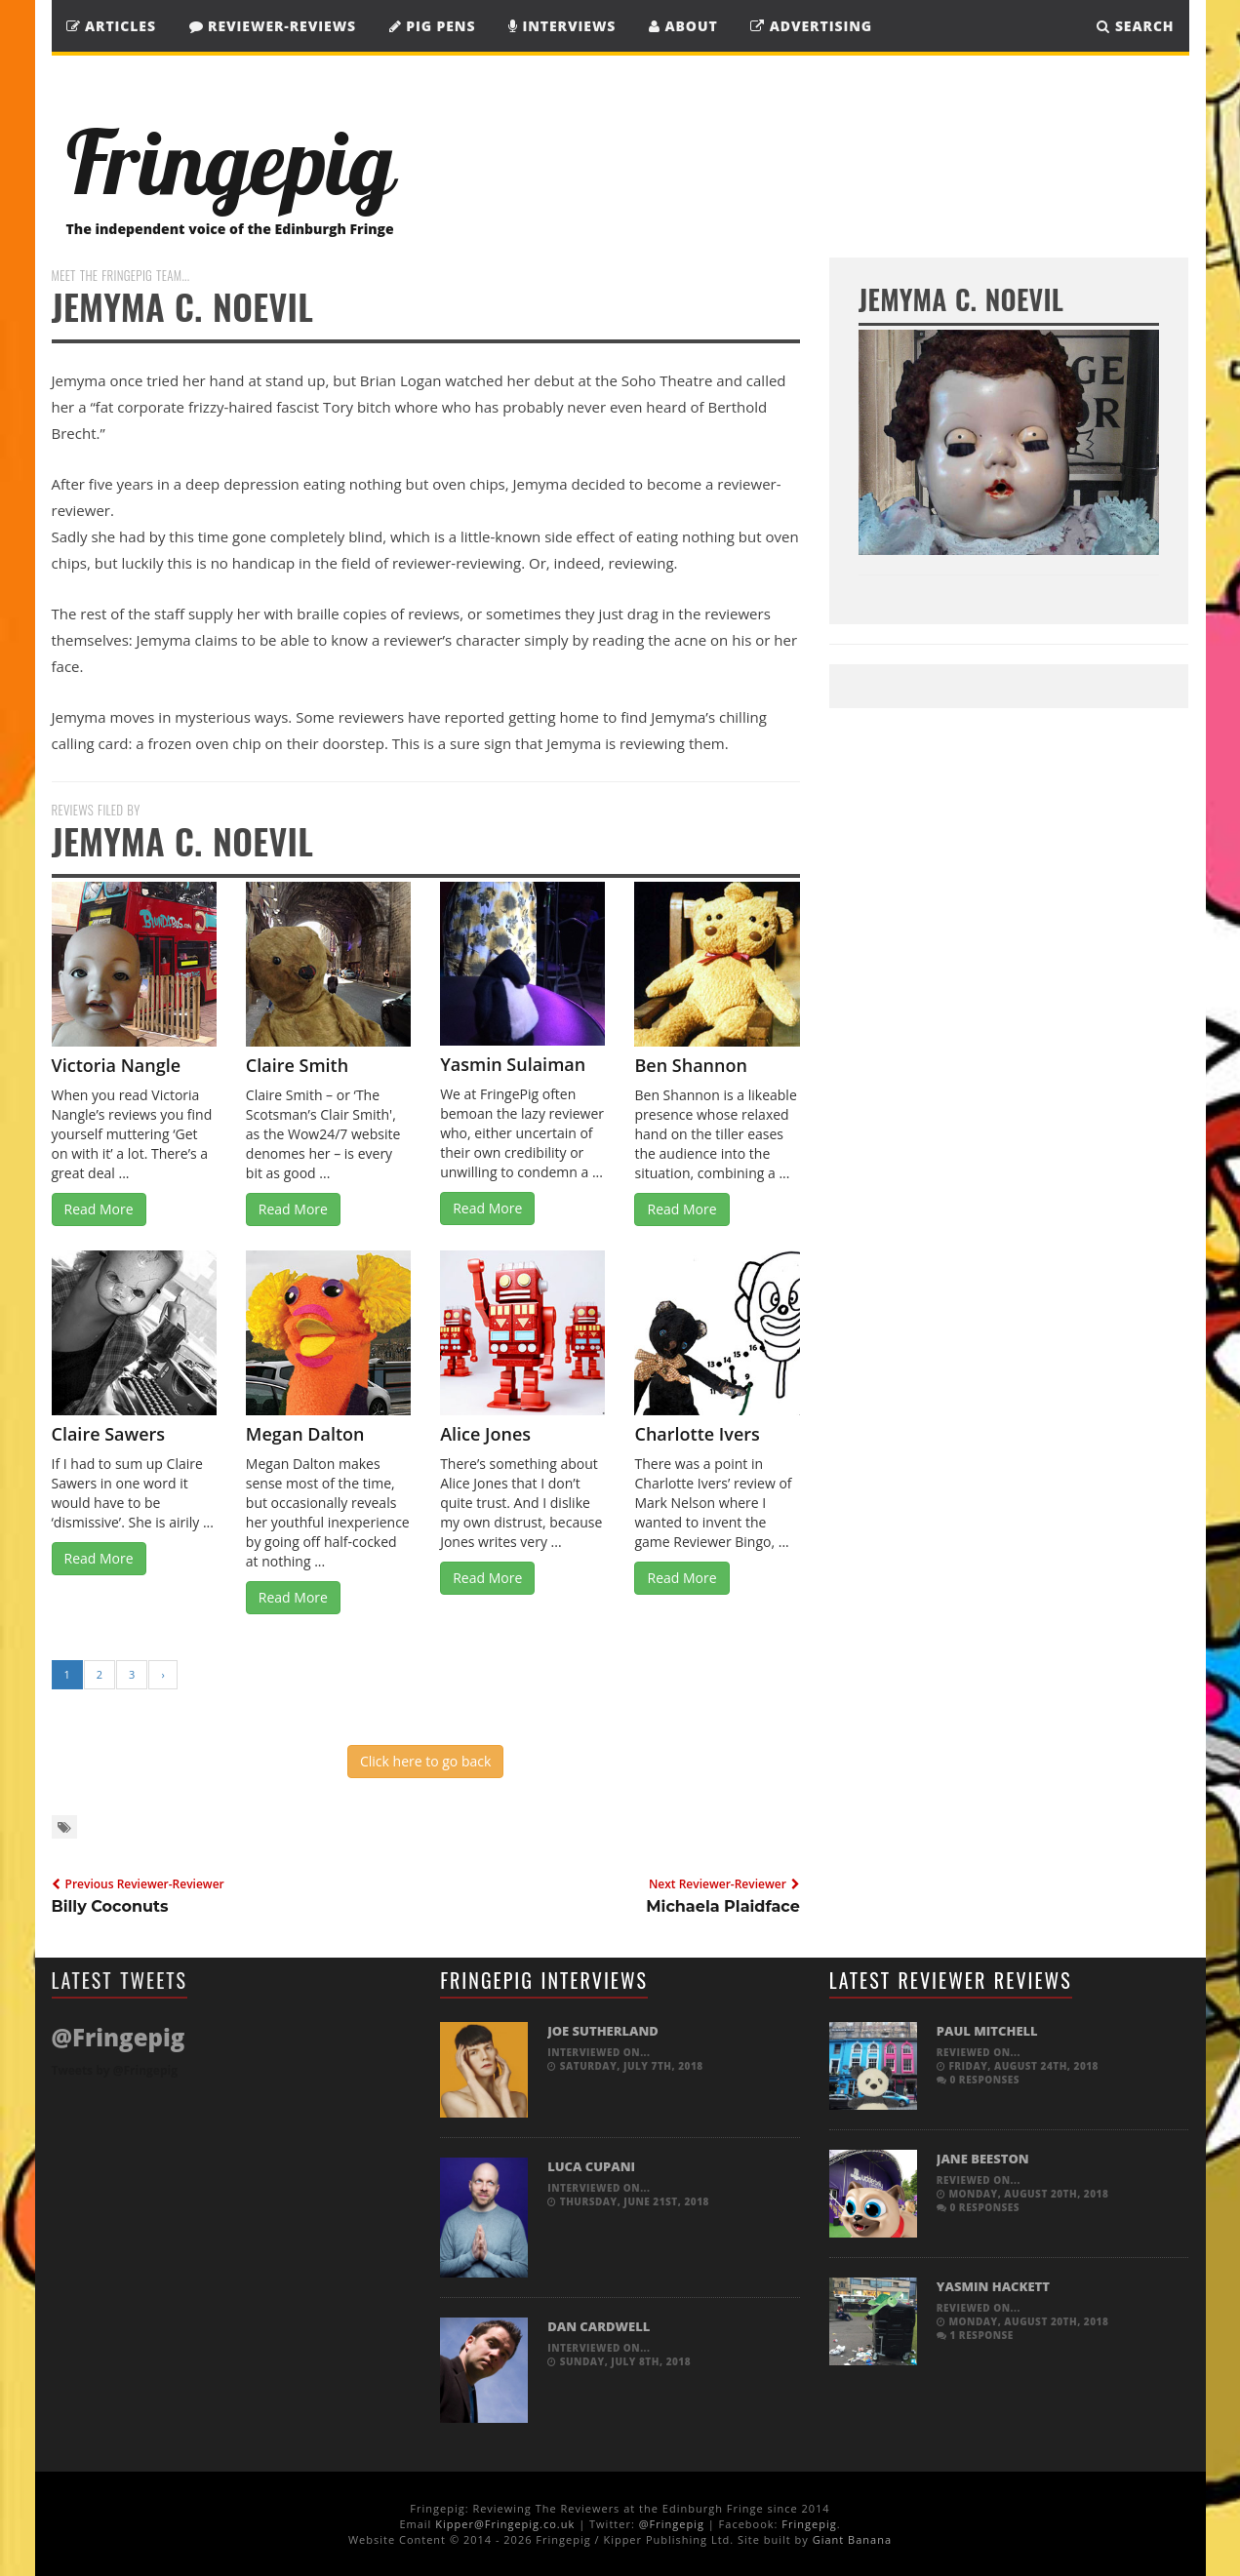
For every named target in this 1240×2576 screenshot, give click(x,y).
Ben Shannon (690, 1065)
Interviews (562, 26)
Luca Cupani (591, 2166)
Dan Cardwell (598, 2326)
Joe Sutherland (603, 2031)
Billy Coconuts (110, 1906)
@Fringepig (671, 2524)
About (683, 26)
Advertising (811, 26)
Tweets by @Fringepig (115, 2070)
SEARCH (1135, 26)
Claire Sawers (109, 1434)
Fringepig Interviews (544, 1980)
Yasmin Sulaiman (512, 1064)
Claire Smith (297, 1065)
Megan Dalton (305, 1434)
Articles (111, 26)
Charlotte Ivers (696, 1434)
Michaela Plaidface (723, 1906)
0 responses (978, 2079)
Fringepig (808, 2524)
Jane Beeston (983, 2158)
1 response (975, 2335)
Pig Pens (432, 26)
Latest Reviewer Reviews (950, 1980)
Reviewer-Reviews (273, 26)
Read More (99, 1209)
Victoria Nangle (116, 1065)
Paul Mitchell (987, 2031)
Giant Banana (852, 2539)
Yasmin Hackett (993, 2286)
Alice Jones (485, 1434)
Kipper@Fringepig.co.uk (505, 2524)
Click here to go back (425, 1761)
